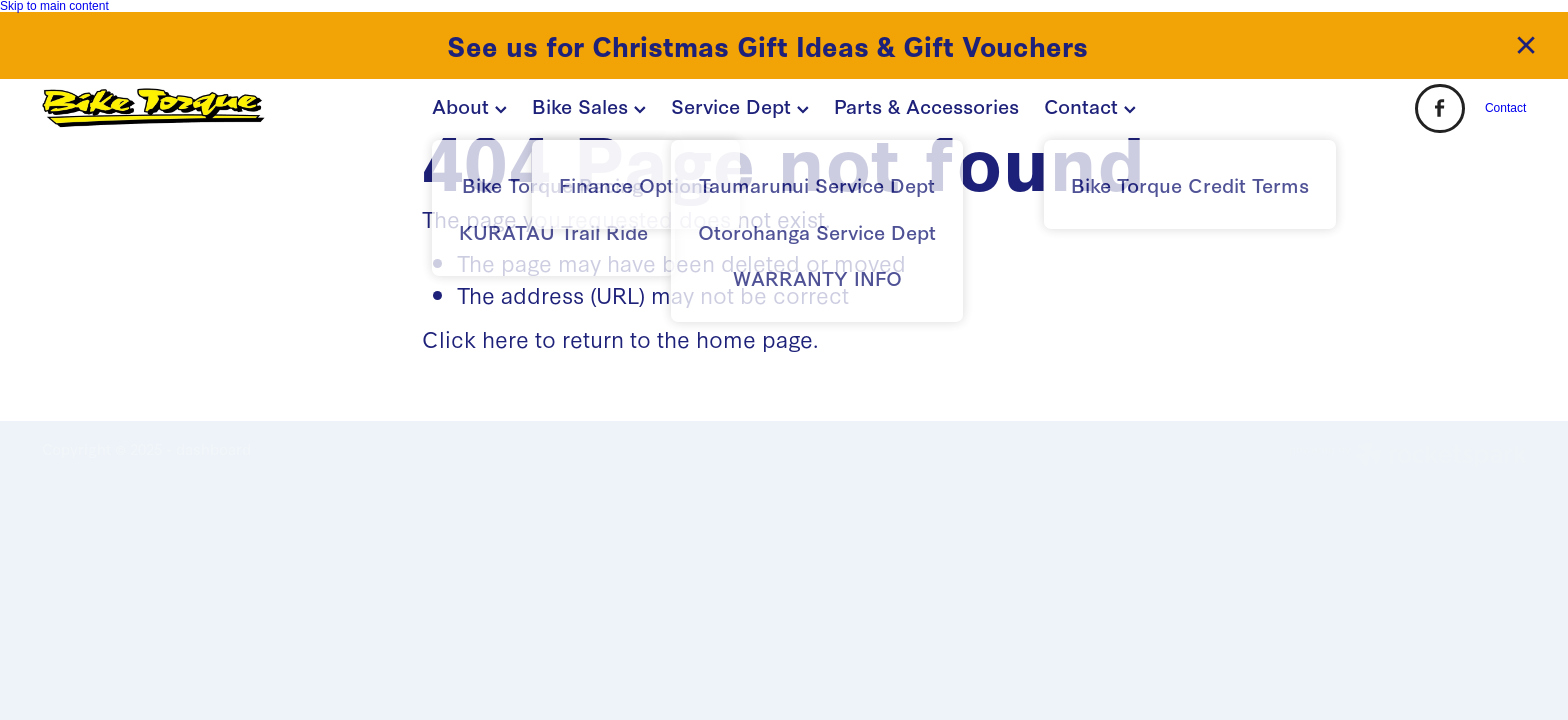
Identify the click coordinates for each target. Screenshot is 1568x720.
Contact (1090, 105)
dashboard (213, 448)
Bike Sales (589, 105)
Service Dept (740, 105)
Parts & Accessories (926, 105)
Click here (475, 338)
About (469, 105)
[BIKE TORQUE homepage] (190, 108)
